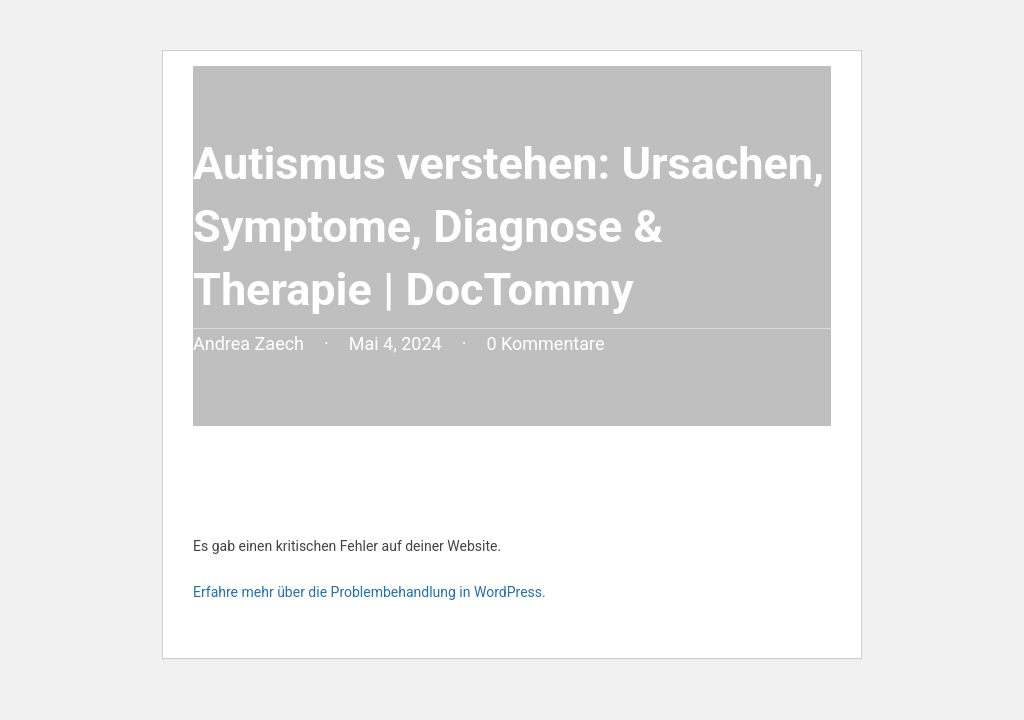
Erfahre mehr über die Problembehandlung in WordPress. (369, 592)
